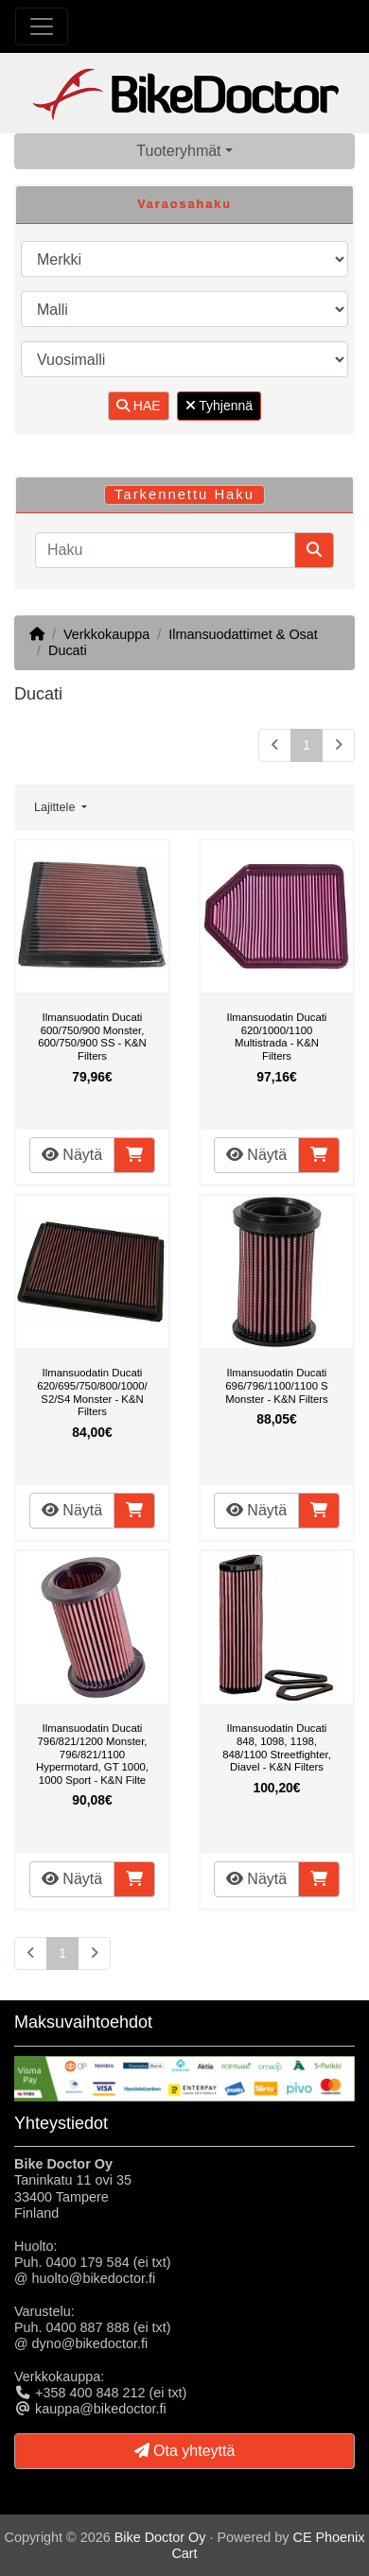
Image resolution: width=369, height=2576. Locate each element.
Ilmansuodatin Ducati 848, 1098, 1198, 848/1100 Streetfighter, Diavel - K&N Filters (276, 1747)
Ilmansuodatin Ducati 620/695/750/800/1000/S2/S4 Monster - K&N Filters (92, 1392)
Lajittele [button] (56, 807)
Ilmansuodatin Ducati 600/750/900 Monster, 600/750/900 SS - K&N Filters (92, 1036)
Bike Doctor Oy (160, 2537)
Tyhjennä (219, 405)
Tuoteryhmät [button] (178, 151)
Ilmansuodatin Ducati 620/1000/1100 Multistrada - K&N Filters (277, 1036)
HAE (138, 405)
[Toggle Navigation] (41, 26)
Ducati (67, 650)
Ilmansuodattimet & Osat (243, 634)
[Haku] (165, 550)
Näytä (72, 1155)
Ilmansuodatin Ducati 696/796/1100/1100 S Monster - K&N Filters (276, 1385)
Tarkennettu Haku (184, 494)
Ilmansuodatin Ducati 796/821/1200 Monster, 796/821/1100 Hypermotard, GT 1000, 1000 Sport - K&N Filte (92, 1753)
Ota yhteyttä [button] (185, 2451)
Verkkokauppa (106, 634)
